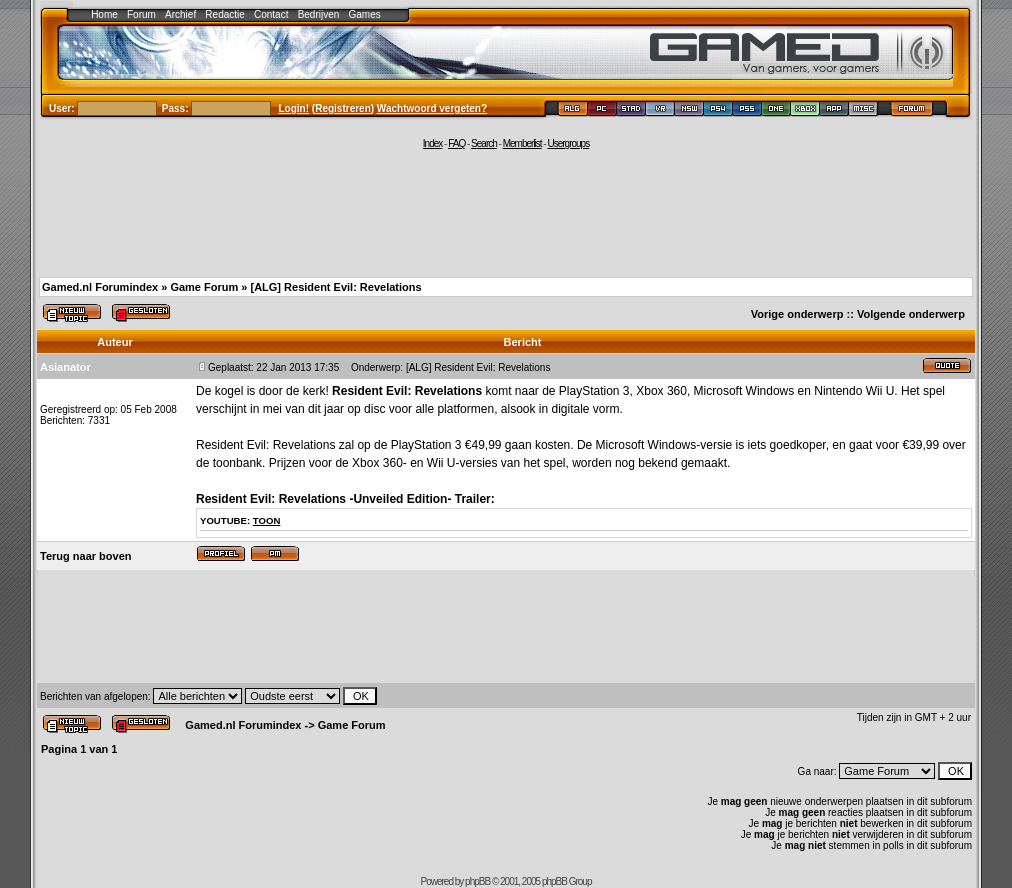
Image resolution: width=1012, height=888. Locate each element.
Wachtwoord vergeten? (432, 108)
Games (365, 14)
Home (104, 14)
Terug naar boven (85, 556)
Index (432, 143)
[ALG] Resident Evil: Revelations (335, 287)
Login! (294, 108)
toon (267, 520)
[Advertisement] (506, 212)
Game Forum (204, 287)
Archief (180, 14)
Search (484, 143)
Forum (141, 14)
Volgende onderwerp (911, 314)
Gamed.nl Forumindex (100, 287)
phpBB (477, 881)
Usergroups (568, 143)
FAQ (456, 143)
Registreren (343, 108)
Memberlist (522, 143)
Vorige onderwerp (797, 314)
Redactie (224, 14)
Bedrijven (319, 14)
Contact (271, 14)
